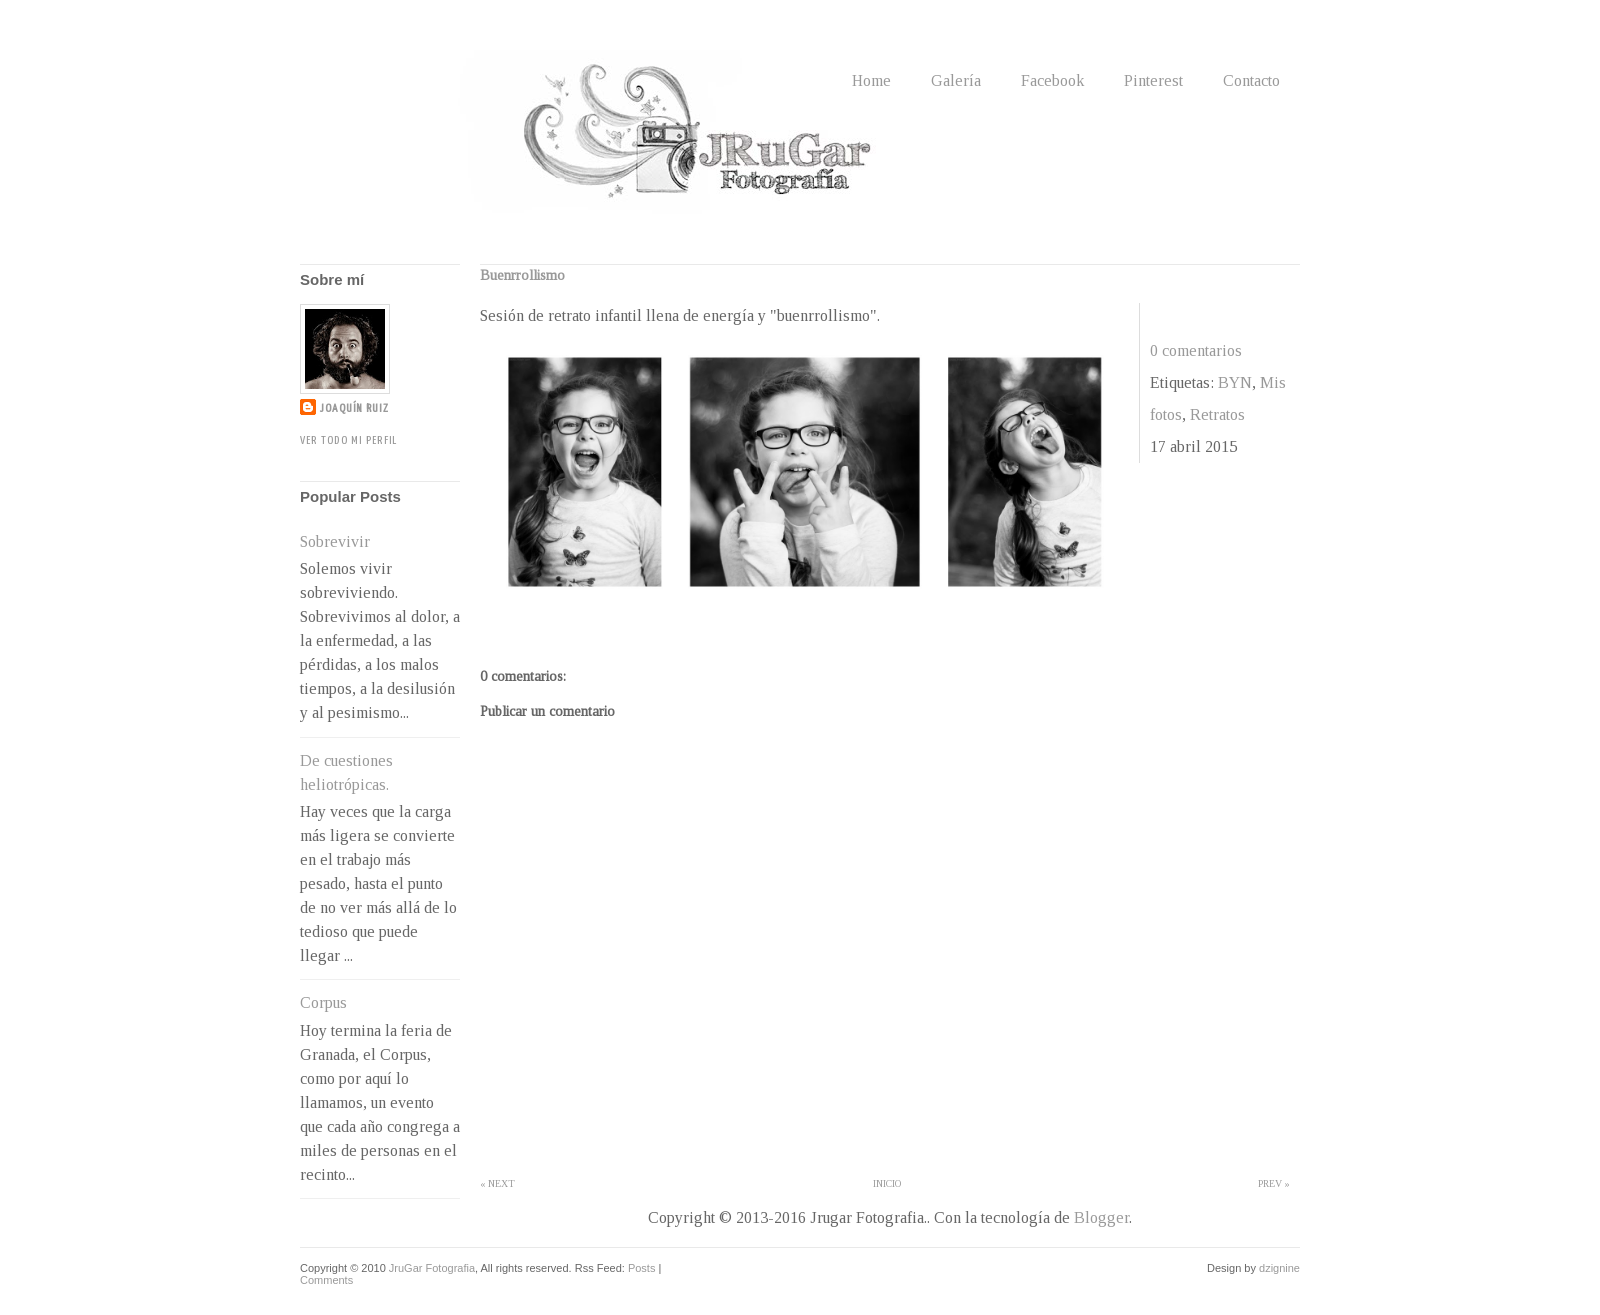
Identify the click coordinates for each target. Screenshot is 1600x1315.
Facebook (1052, 80)
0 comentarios (1196, 350)
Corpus (323, 1002)
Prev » (1274, 1183)
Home (871, 80)
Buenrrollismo (522, 275)
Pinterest (1153, 80)
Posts (642, 1268)
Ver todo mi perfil (348, 440)
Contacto (1251, 80)
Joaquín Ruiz (354, 408)
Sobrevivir (335, 541)
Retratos (1217, 414)
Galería (956, 80)
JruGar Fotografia (432, 1268)
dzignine (1279, 1268)
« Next (497, 1183)
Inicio (887, 1183)
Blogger (1101, 1217)
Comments (326, 1280)
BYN (1235, 382)
